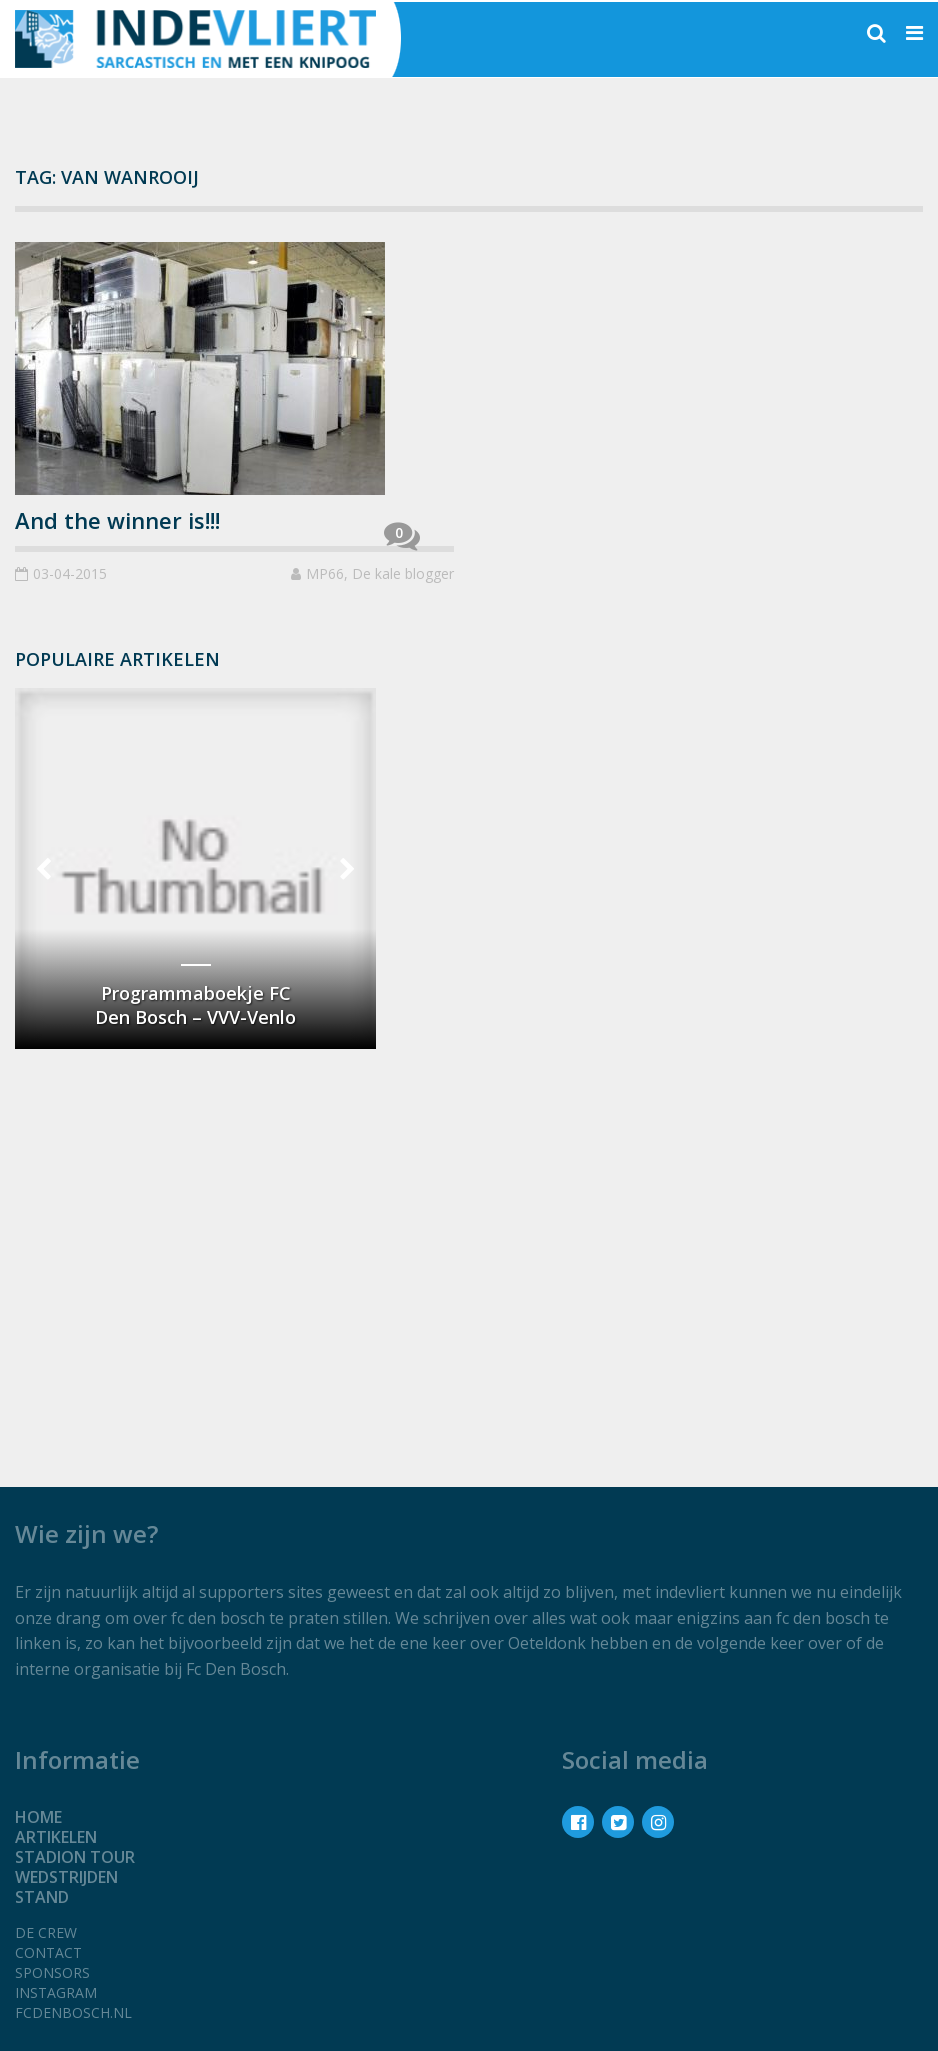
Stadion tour (75, 1857)
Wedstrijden (66, 1877)
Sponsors (52, 1972)
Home (38, 1817)
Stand (42, 1897)
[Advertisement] (195, 1207)
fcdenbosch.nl (73, 2012)
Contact (48, 1952)
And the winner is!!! (117, 520)
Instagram (56, 1992)
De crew (46, 1932)
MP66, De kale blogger (380, 573)
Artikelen (56, 1837)
